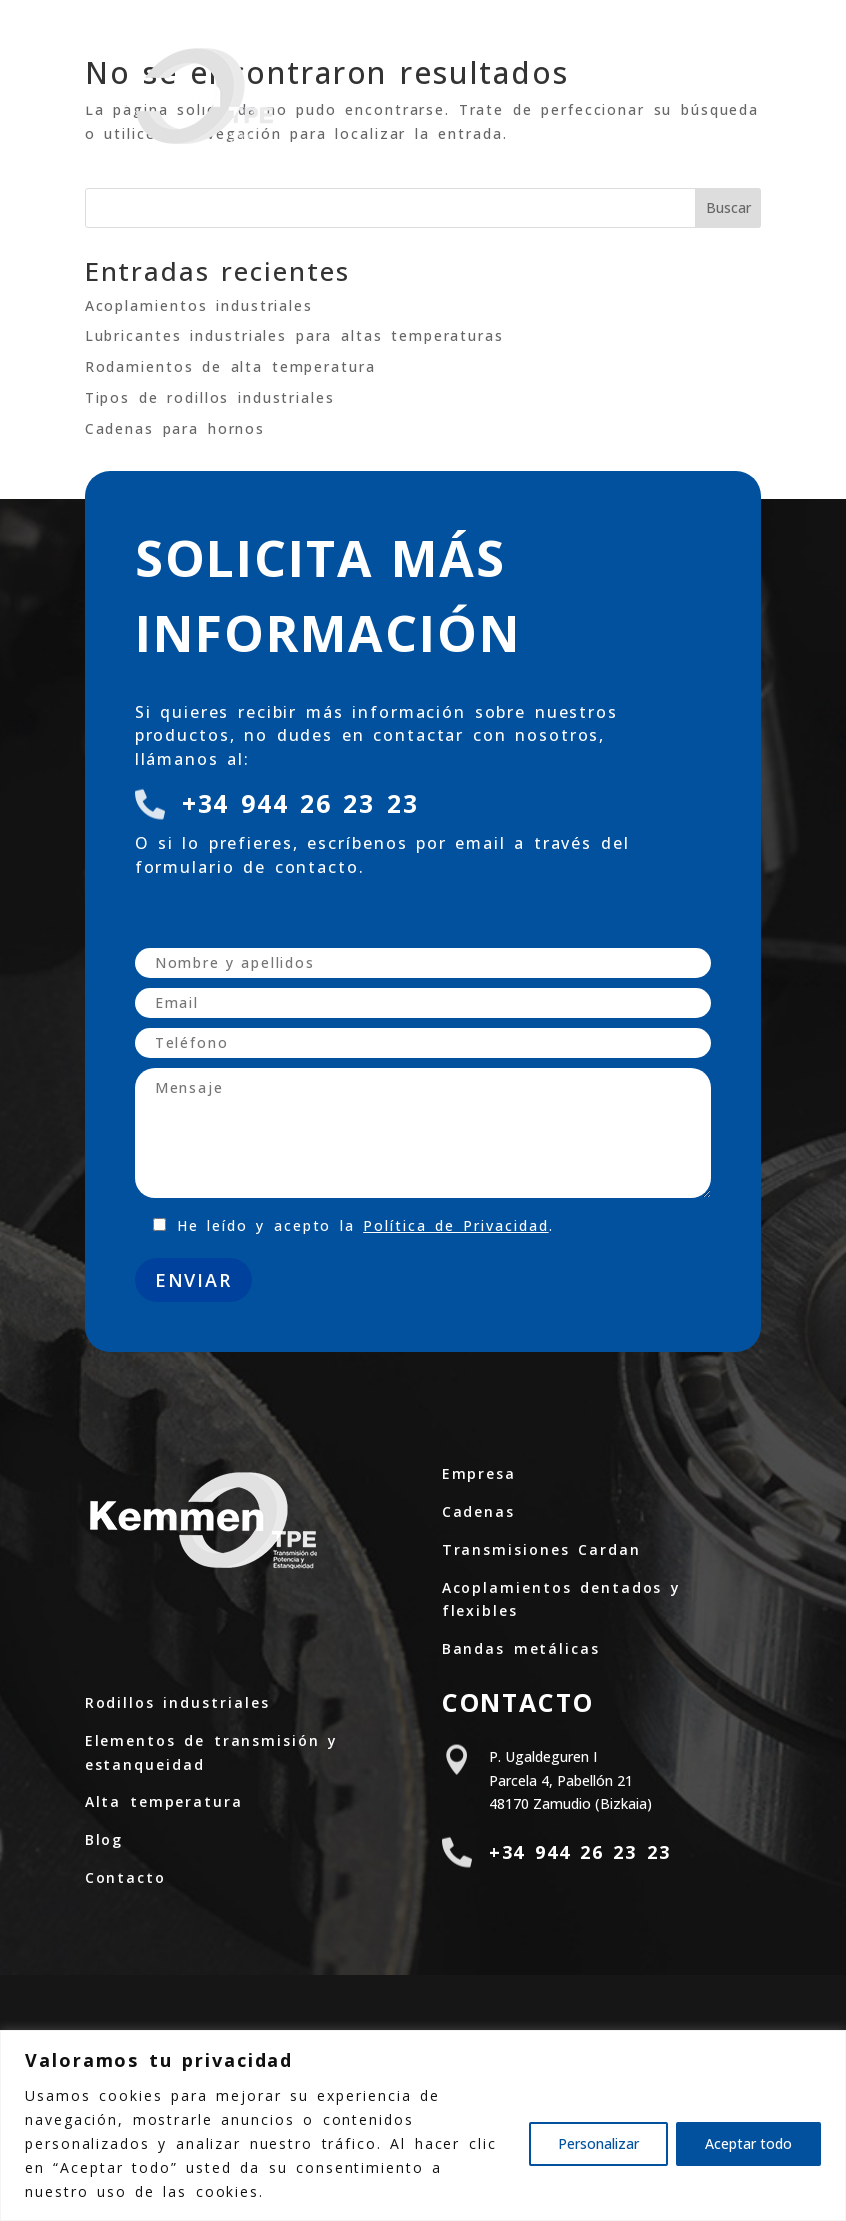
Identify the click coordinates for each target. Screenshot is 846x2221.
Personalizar (598, 2143)
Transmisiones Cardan (541, 1549)
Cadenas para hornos (175, 428)
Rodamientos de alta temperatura (230, 366)
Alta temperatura (164, 1801)
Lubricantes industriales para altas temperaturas (294, 335)
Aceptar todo (748, 2143)
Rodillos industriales (177, 1702)
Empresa (479, 1473)
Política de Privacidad (455, 1225)
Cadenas (478, 1511)
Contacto (125, 1877)
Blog (104, 1839)
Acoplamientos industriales (199, 305)
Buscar (728, 207)
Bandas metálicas (521, 1648)
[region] (423, 2125)
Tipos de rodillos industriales (210, 397)
